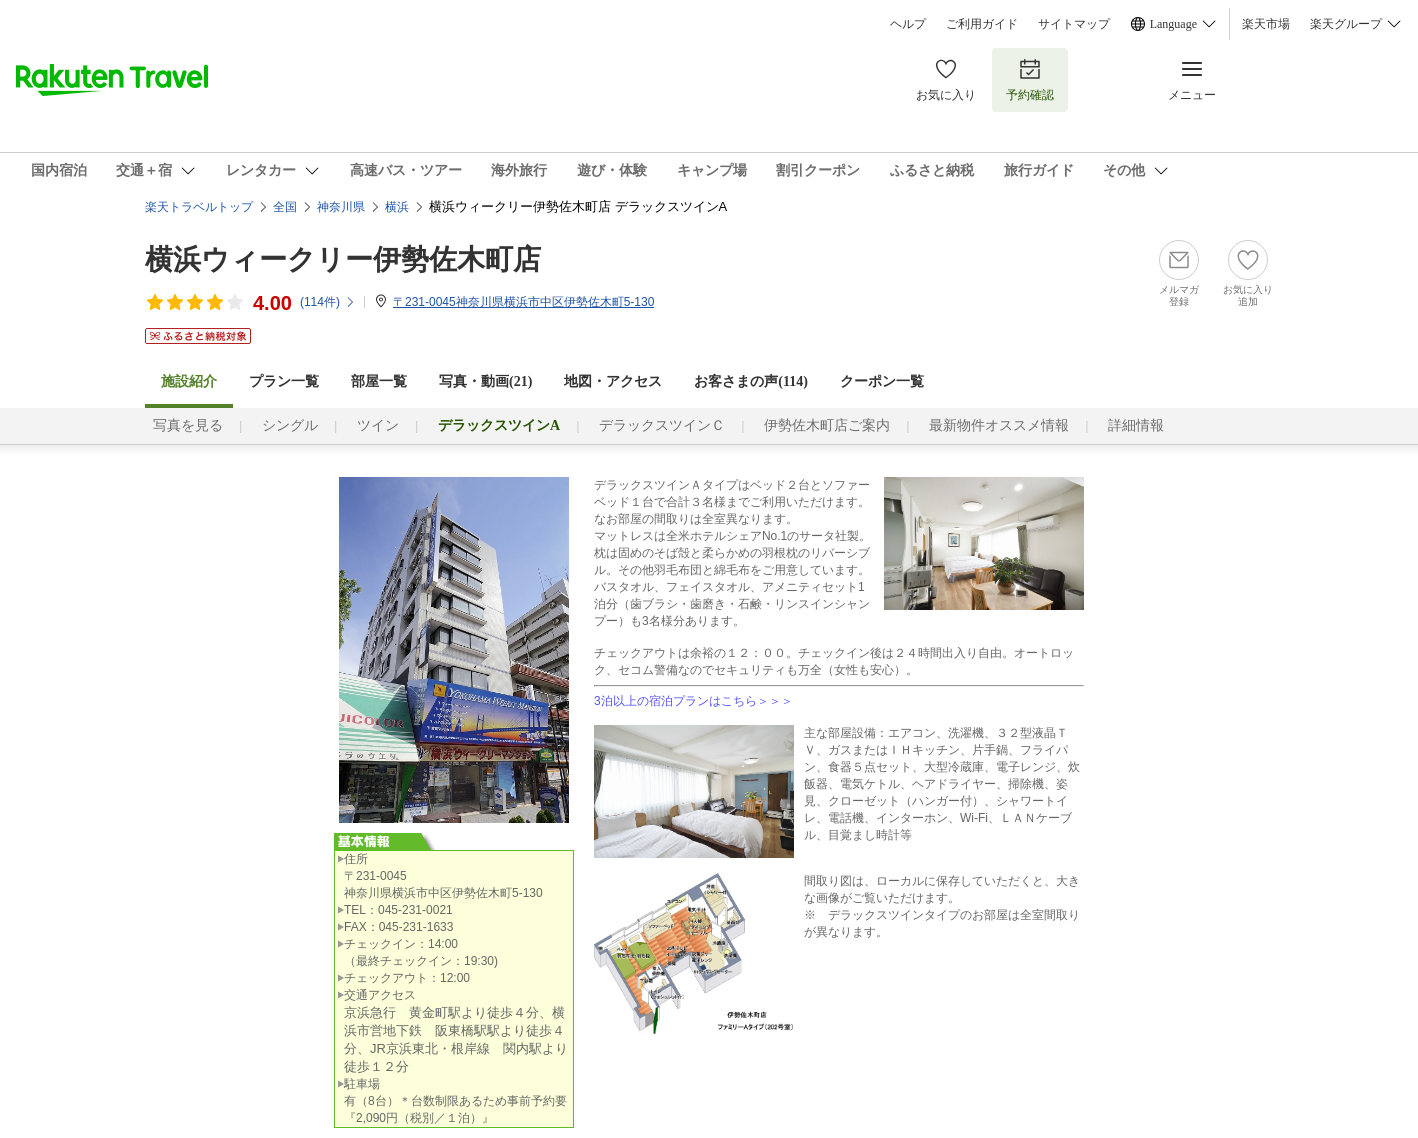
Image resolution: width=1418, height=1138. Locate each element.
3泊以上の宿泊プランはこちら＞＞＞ (693, 701)
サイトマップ (1074, 24)
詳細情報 (1136, 425)
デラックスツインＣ (662, 425)
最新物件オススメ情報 (999, 425)
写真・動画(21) (485, 381)
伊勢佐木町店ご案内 (827, 425)
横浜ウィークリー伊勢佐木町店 (343, 259)
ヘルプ (908, 24)
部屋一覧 (379, 381)
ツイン (378, 425)
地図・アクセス (613, 381)
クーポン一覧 (882, 381)
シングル (290, 425)
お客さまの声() (751, 381)
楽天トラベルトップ (199, 207)
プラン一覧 (284, 381)
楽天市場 (1266, 24)
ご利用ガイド (982, 24)
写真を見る (188, 425)
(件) (328, 302)
